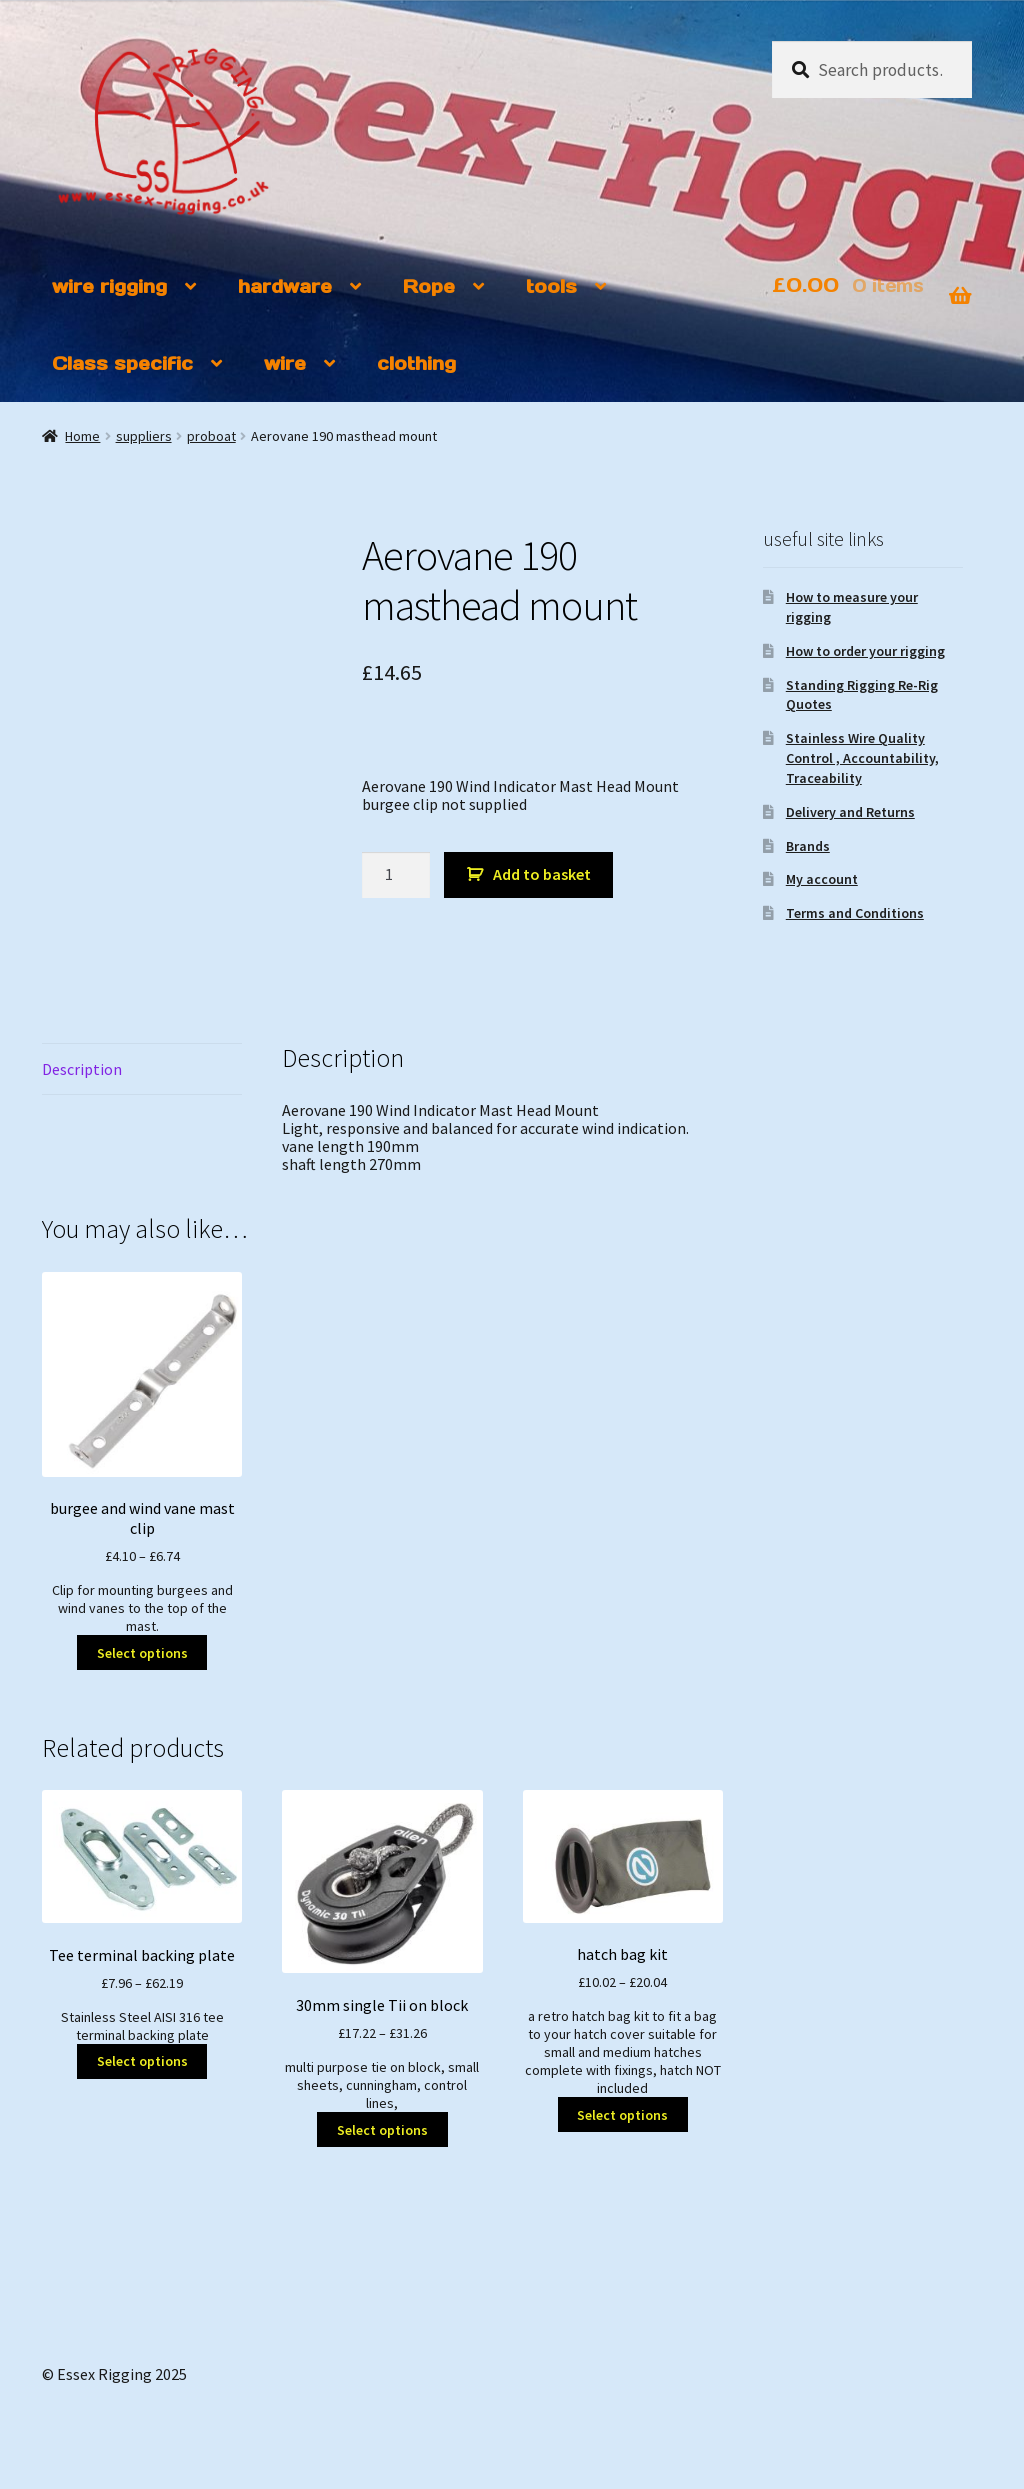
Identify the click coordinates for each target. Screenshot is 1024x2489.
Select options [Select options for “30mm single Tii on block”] (382, 2130)
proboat (211, 436)
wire (285, 363)
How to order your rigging (865, 651)
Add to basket (542, 874)
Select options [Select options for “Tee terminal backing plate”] (142, 2061)
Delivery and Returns (850, 812)
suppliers (144, 436)
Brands (808, 846)
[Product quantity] (396, 875)
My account (822, 879)
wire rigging (109, 286)
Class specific (122, 363)
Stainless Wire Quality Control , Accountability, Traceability (862, 758)
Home (82, 436)
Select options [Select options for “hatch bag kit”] (622, 2115)
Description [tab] (82, 1069)
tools (551, 286)
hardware (285, 286)
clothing (416, 363)
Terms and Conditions (855, 913)
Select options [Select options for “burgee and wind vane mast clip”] (142, 1653)
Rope (429, 286)
